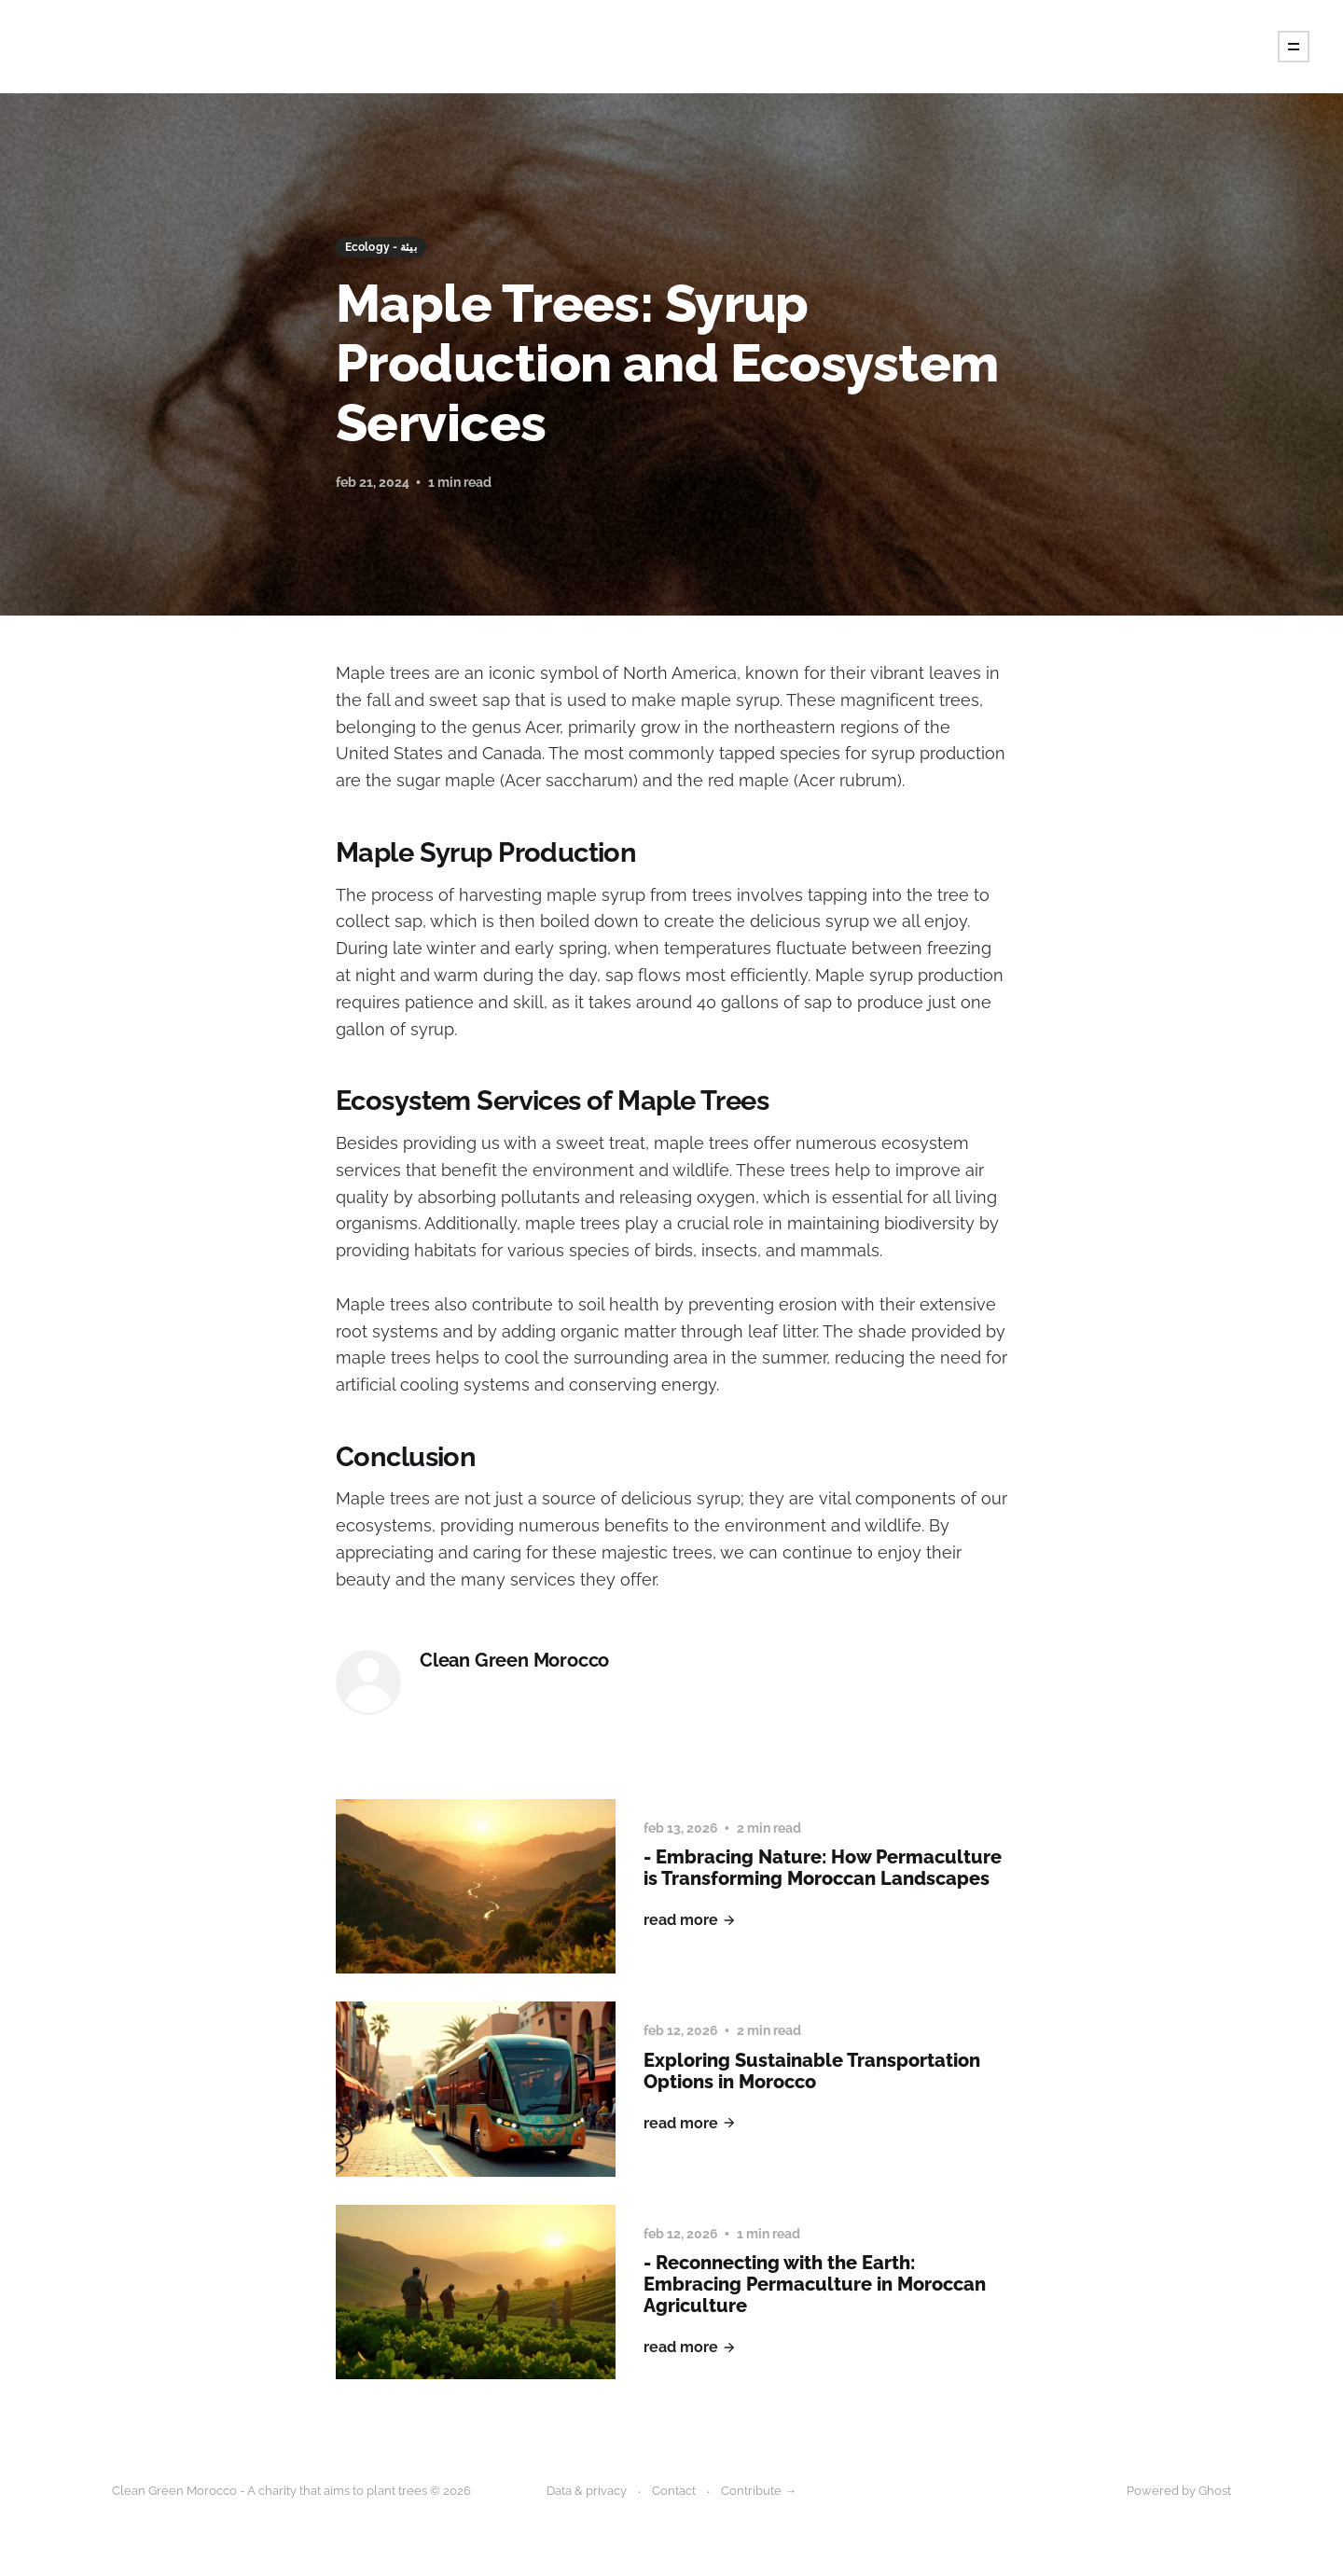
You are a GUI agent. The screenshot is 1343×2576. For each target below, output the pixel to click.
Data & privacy (587, 2491)
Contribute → (758, 2491)
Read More (690, 1920)
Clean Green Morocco (514, 1660)
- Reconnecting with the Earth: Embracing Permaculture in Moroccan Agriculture (815, 2284)
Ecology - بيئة (381, 247)
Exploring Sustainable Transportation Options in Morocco (812, 2071)
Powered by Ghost (1179, 2491)
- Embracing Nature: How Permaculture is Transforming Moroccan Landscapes (823, 1868)
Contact (674, 2491)
